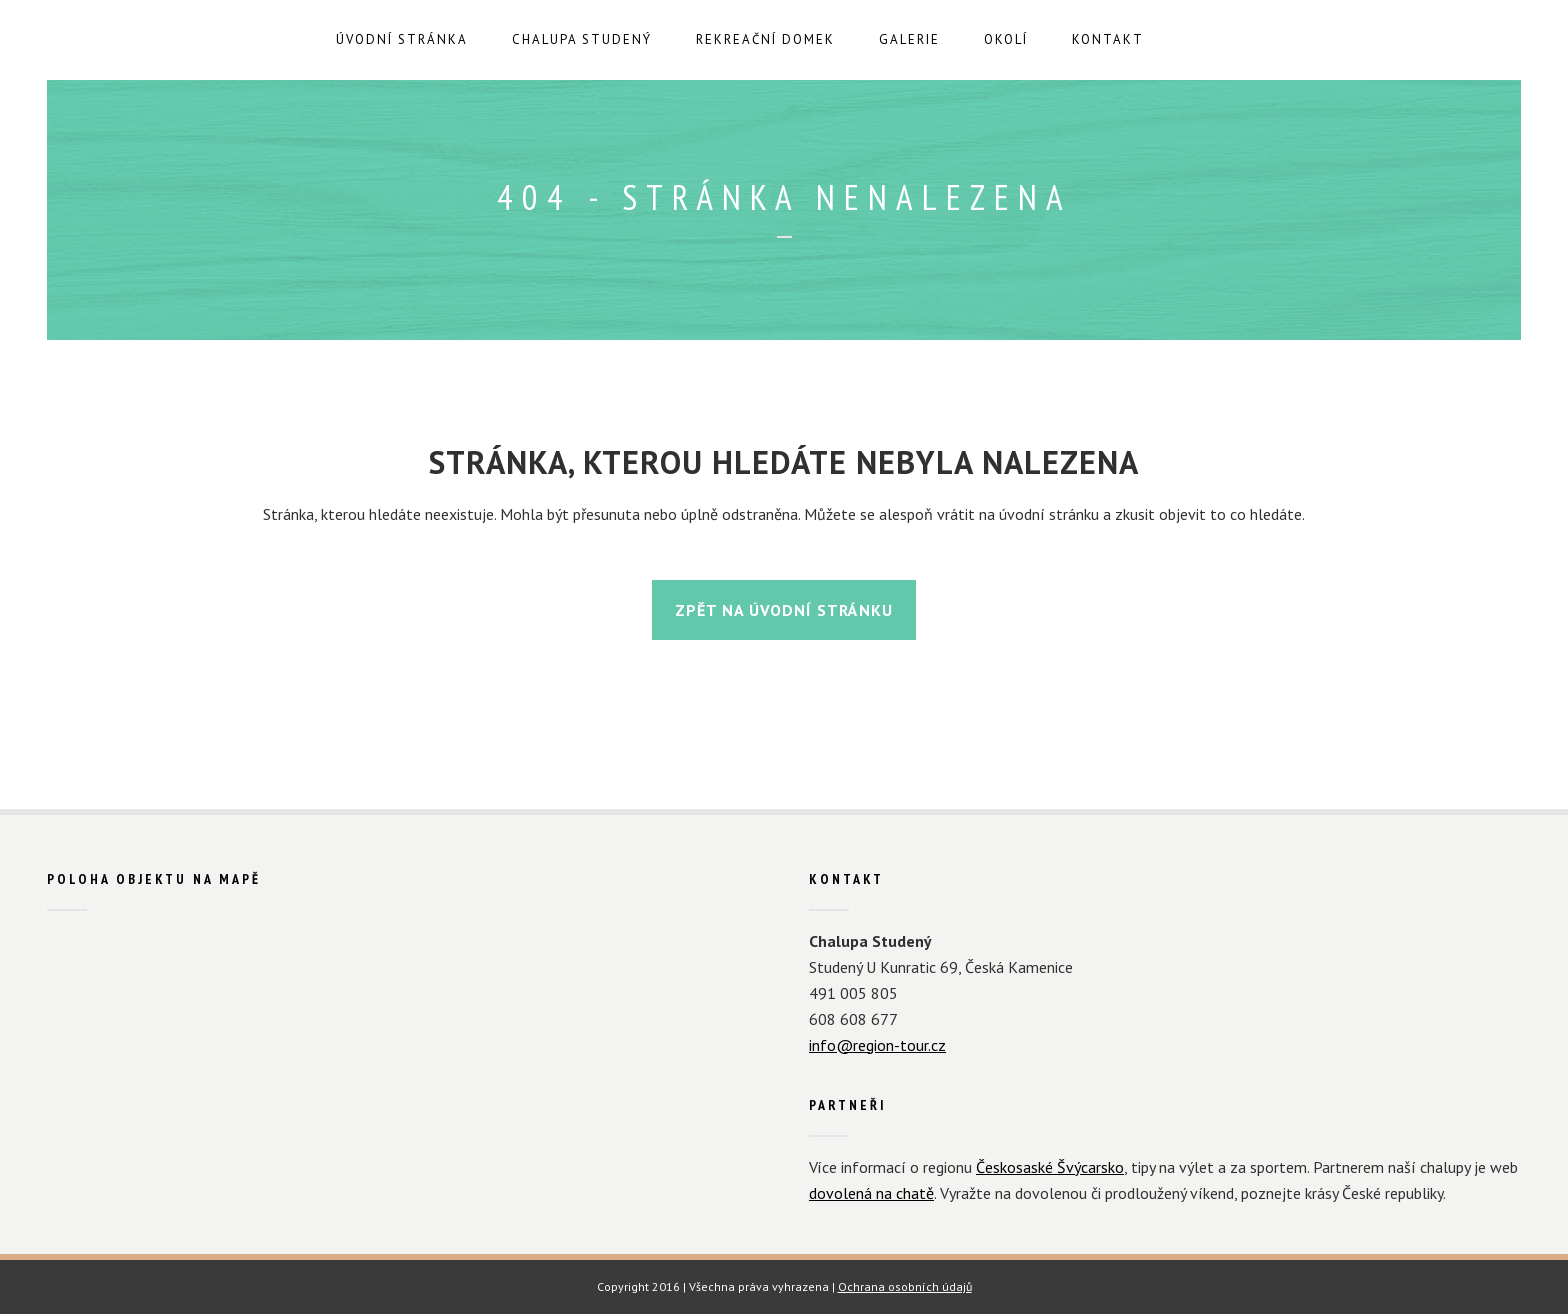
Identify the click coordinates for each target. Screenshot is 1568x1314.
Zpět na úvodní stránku (784, 610)
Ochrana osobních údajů (905, 1286)
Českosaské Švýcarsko (1050, 1167)
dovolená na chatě (871, 1193)
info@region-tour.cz (877, 1045)
